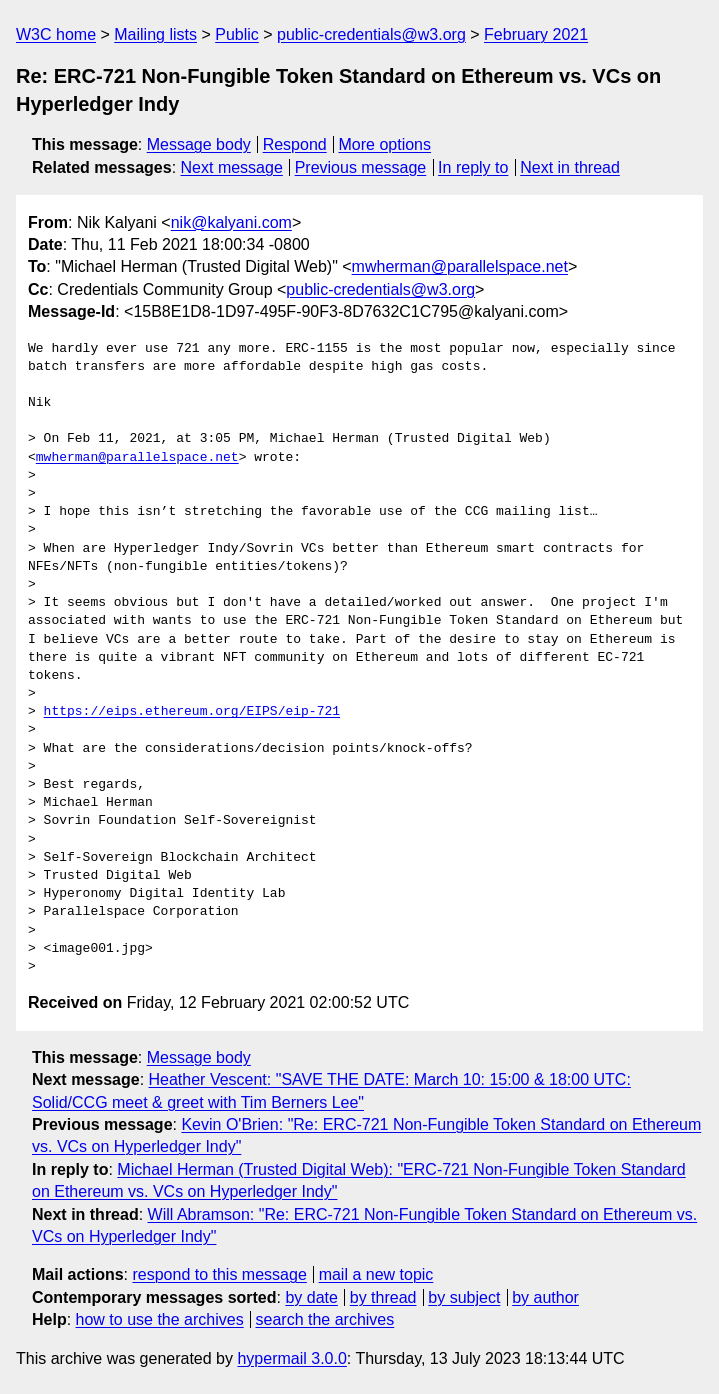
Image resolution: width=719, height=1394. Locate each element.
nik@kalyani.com (231, 222)
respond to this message (219, 1274)
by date (311, 1297)
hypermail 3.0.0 (291, 1358)
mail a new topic (376, 1274)
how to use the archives (160, 1319)
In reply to (473, 167)
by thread (383, 1297)
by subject (464, 1297)
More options (385, 144)
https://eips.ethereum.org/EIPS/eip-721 (192, 712)
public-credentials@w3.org (371, 34)
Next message (232, 167)
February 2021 (536, 34)
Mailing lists (155, 34)
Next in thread (570, 167)
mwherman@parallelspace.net (460, 266)
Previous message (361, 167)
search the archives (325, 1319)
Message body (199, 144)
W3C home (56, 34)
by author (545, 1297)
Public (237, 34)
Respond (295, 144)
